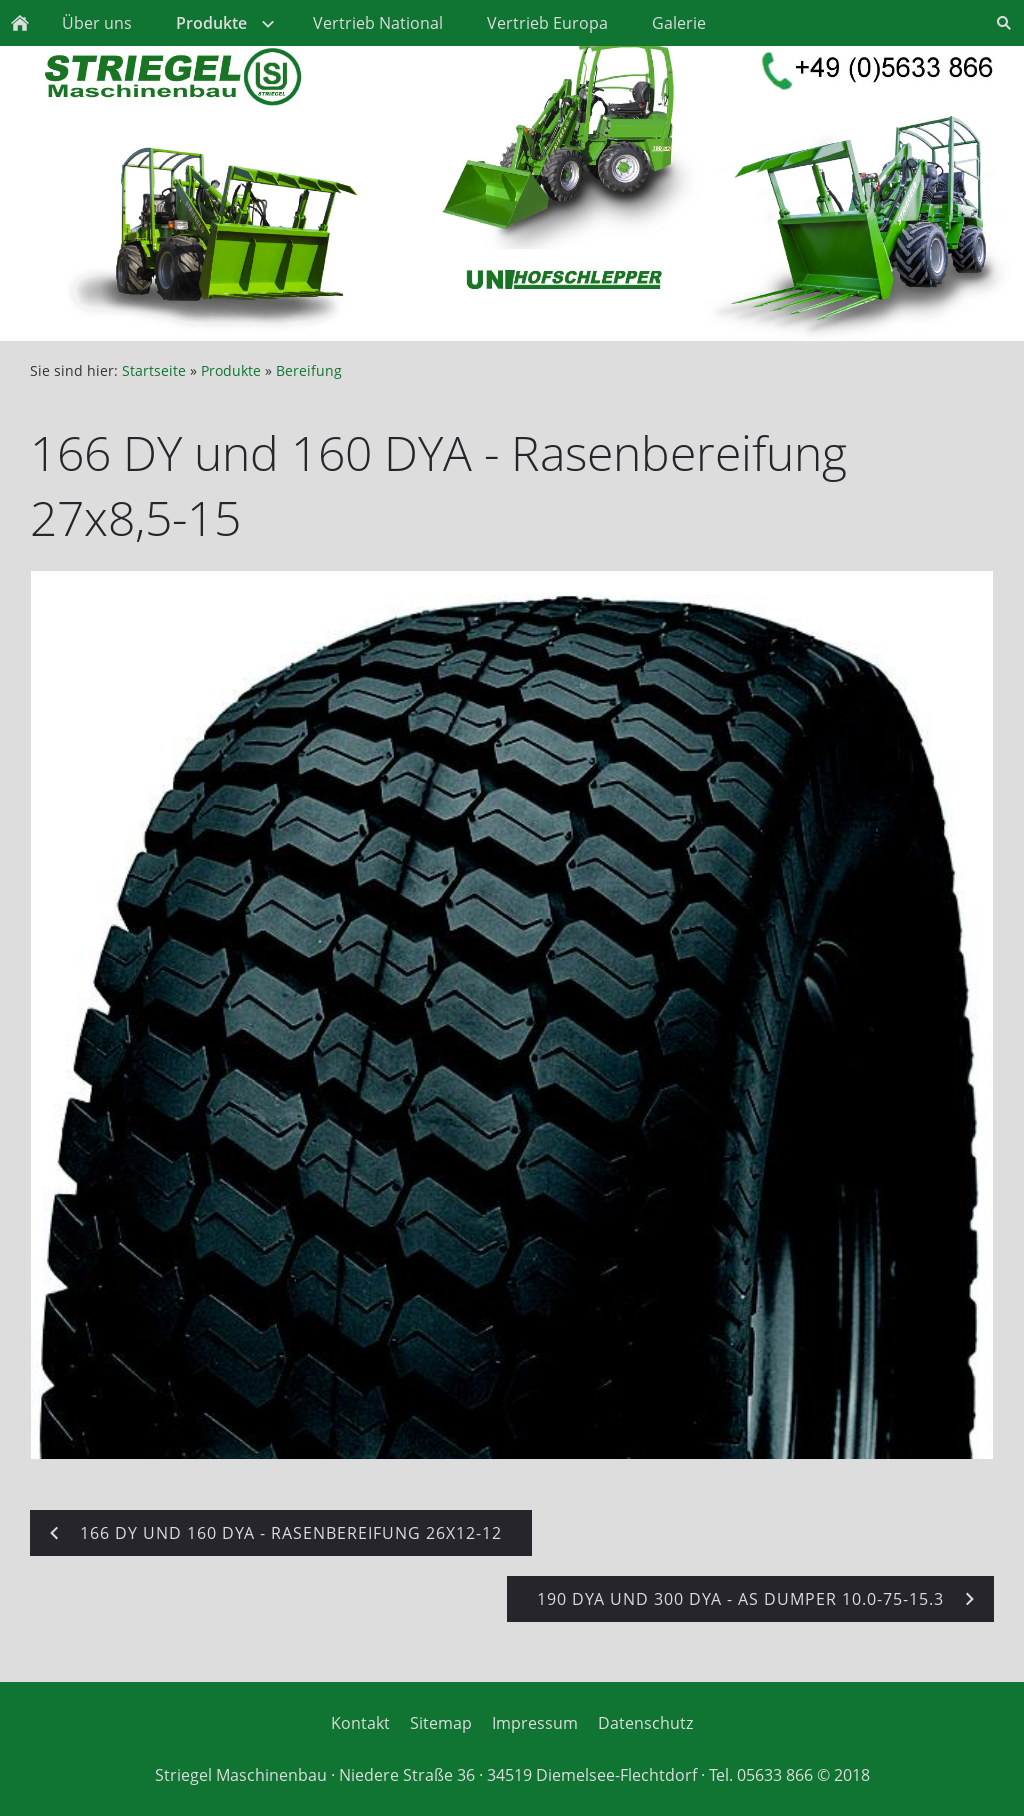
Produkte (231, 370)
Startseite (154, 370)
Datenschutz (645, 1723)
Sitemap (441, 1723)
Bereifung (309, 370)
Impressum (535, 1723)
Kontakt (360, 1723)
